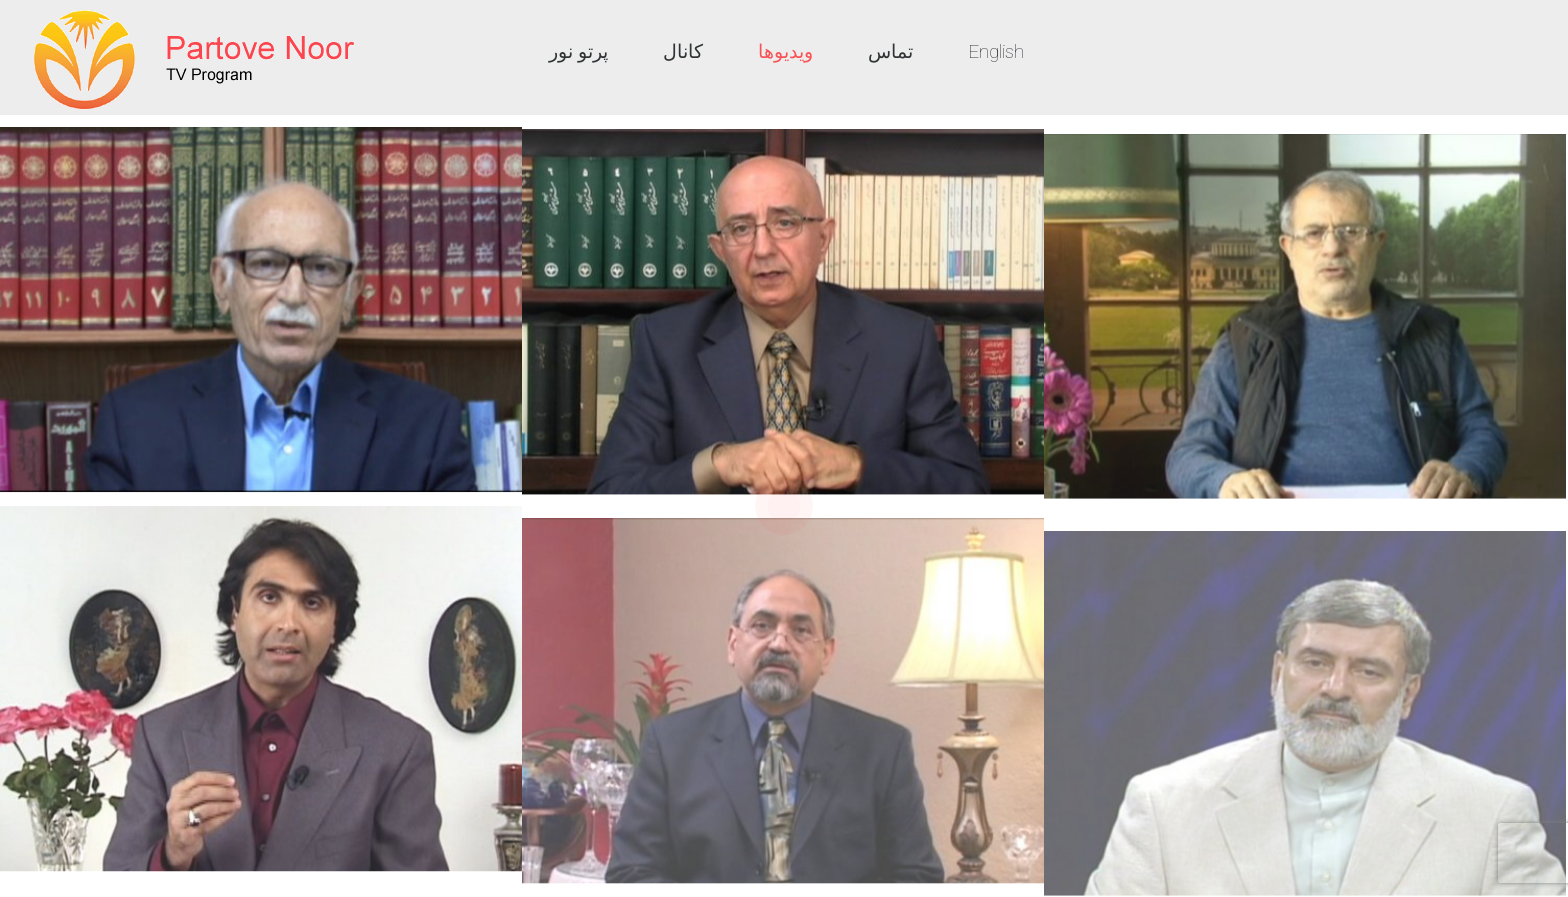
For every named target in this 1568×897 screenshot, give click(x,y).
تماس (890, 51)
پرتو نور (578, 51)
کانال (683, 51)
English (996, 51)
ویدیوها (785, 51)
